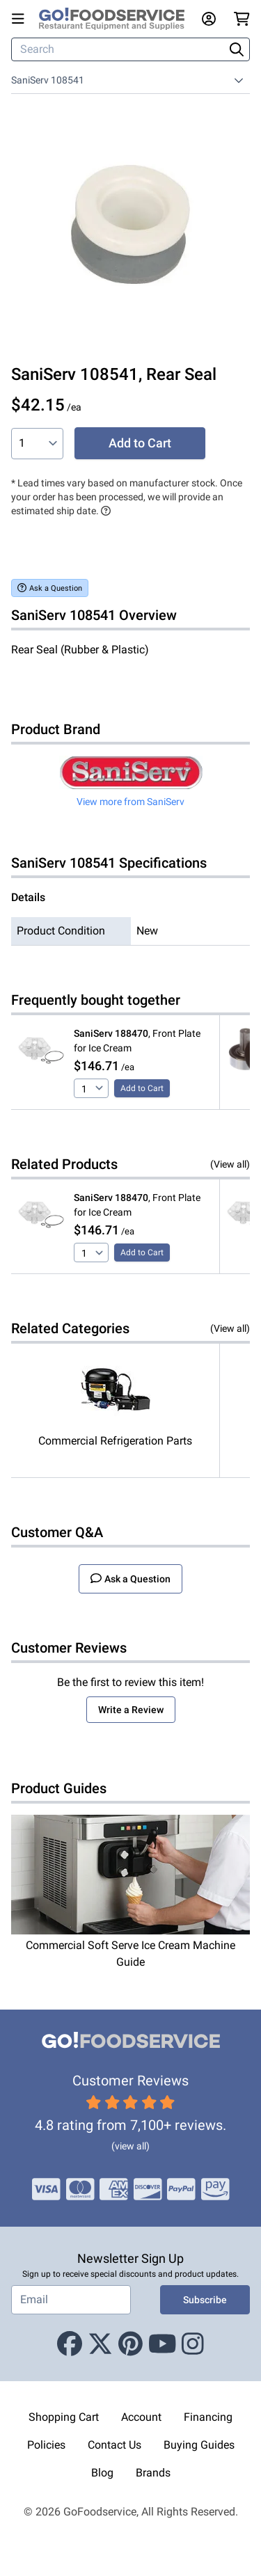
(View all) (230, 1164)
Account (141, 2417)
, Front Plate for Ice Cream (137, 1041)
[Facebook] (69, 2345)
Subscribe (205, 2299)
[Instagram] (193, 2345)
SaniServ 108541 (47, 80)
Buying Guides (199, 2444)
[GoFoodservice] (117, 19)
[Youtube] (162, 2345)
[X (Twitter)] (100, 2345)
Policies (46, 2444)
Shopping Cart (64, 2417)
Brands (153, 2472)
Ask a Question (49, 587)
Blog (102, 2472)
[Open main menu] (21, 19)
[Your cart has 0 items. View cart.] (242, 19)
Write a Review (131, 1709)
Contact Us (114, 2444)
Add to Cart (140, 443)
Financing (208, 2417)
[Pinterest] (130, 2345)
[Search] (119, 49)
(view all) (130, 2146)
